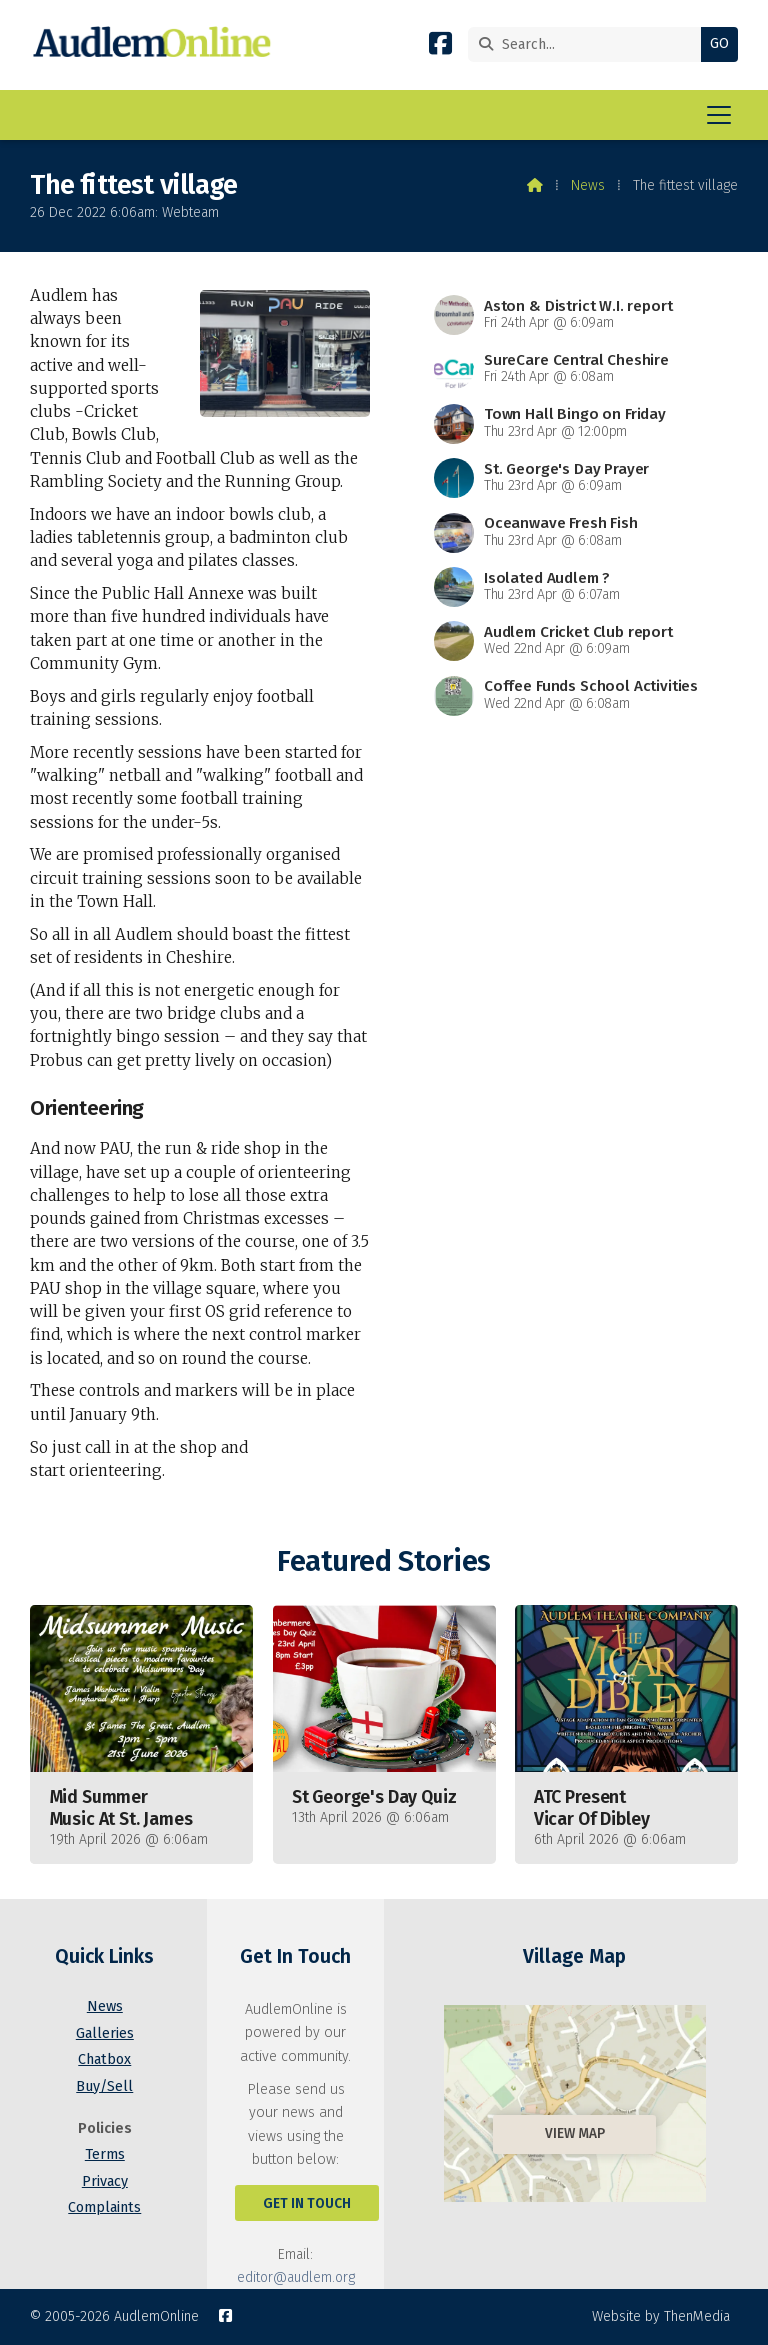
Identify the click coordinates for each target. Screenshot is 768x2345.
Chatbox (104, 2059)
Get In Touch (307, 2203)
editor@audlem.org (296, 2277)
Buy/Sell (104, 2086)
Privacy (105, 2181)
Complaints (104, 2207)
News (588, 185)
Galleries (105, 2033)
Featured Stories (383, 1561)
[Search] (589, 44)
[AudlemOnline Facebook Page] (440, 47)
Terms (105, 2154)
